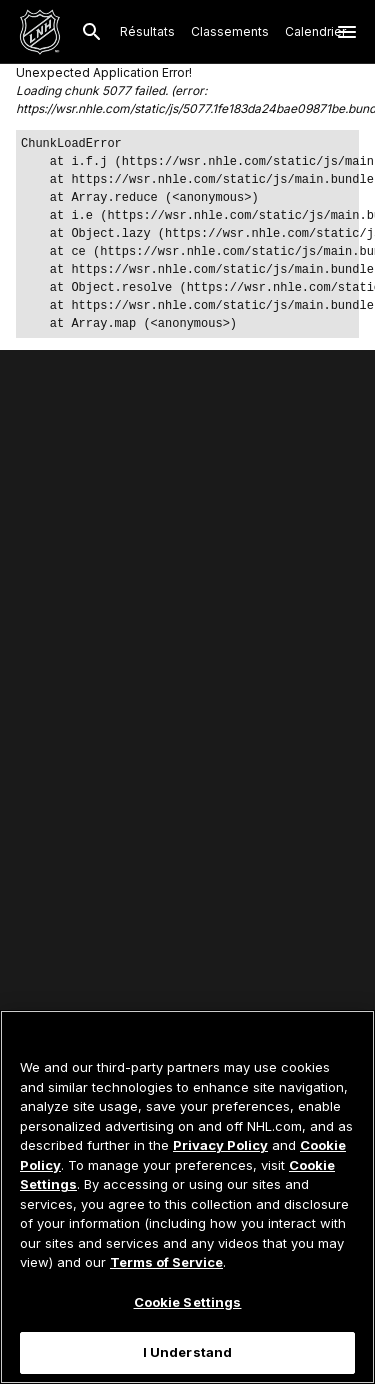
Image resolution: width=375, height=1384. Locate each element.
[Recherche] (92, 32)
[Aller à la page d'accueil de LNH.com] (40, 32)
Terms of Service (166, 1262)
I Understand (188, 1352)
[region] (187, 1197)
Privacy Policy (220, 1145)
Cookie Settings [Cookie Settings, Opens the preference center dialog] (188, 1302)
